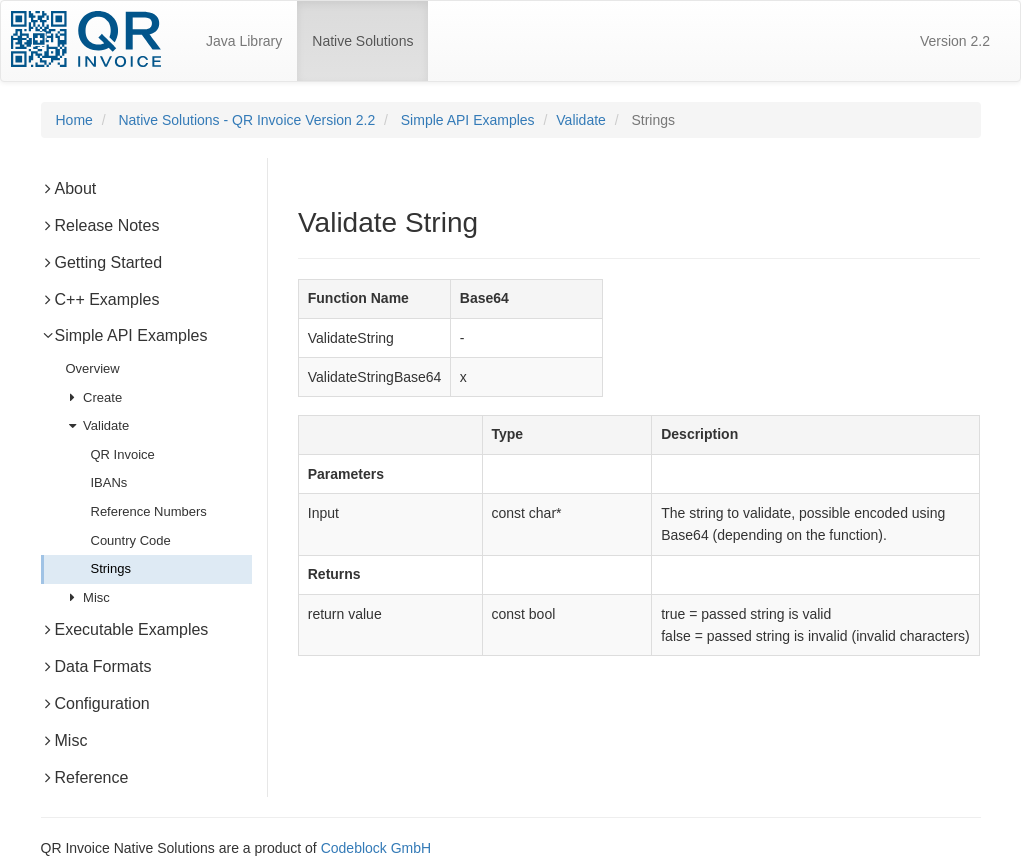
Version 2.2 (955, 41)
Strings (111, 568)
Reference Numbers (149, 511)
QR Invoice (123, 454)
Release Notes (100, 225)
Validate (581, 120)
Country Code (131, 540)
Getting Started (102, 262)
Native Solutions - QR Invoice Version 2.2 (246, 120)
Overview (93, 368)
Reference (85, 777)
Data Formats (96, 666)
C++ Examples (100, 299)
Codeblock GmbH (376, 848)
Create (94, 397)
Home (74, 120)
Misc (88, 597)
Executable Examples (125, 629)
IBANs (109, 482)
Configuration (95, 703)
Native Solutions (370, 32)
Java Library (244, 41)
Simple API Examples (468, 120)
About (69, 188)
